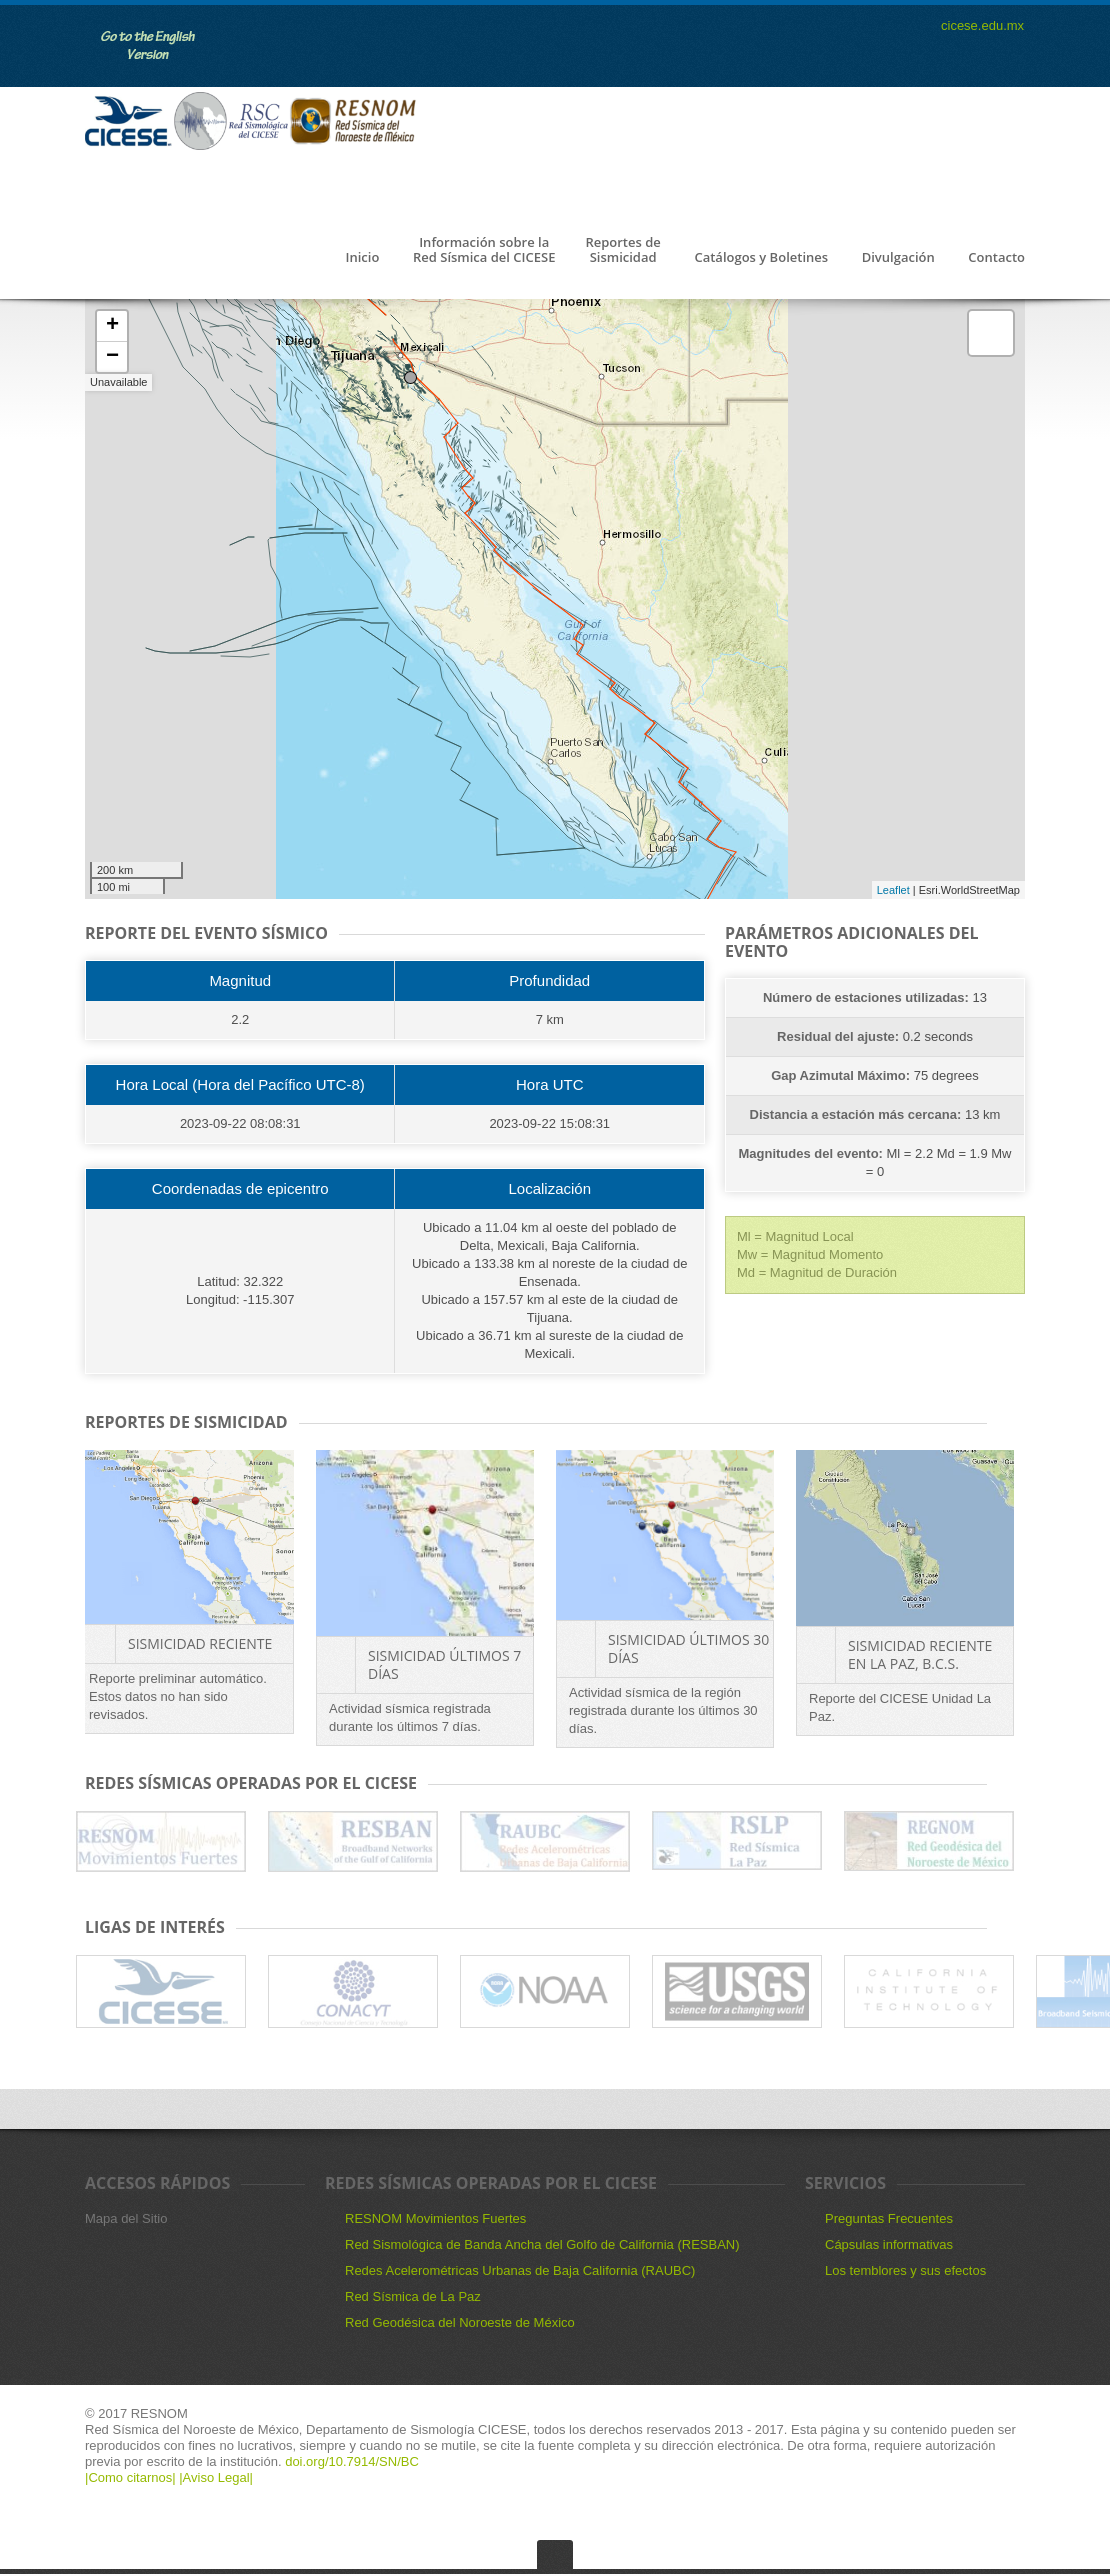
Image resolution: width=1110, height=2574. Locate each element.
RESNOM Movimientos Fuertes (435, 2218)
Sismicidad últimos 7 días (444, 1664)
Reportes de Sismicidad (622, 250)
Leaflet (893, 890)
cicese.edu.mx (982, 25)
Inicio (362, 258)
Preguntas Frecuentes (889, 2218)
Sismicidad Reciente (200, 1643)
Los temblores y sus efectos (905, 2270)
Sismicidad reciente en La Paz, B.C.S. (920, 1654)
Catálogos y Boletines (761, 258)
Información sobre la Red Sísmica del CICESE (484, 250)
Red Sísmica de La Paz (413, 2296)
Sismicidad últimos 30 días (688, 1648)
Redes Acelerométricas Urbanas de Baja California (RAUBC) (520, 2270)
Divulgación (898, 258)
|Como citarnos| (132, 2477)
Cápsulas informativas (889, 2244)
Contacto (996, 258)
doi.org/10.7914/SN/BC (350, 2461)
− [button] (112, 357)
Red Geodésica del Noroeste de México (460, 2322)
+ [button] (112, 326)
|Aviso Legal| (216, 2477)
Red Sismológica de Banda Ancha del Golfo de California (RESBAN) (542, 2244)
